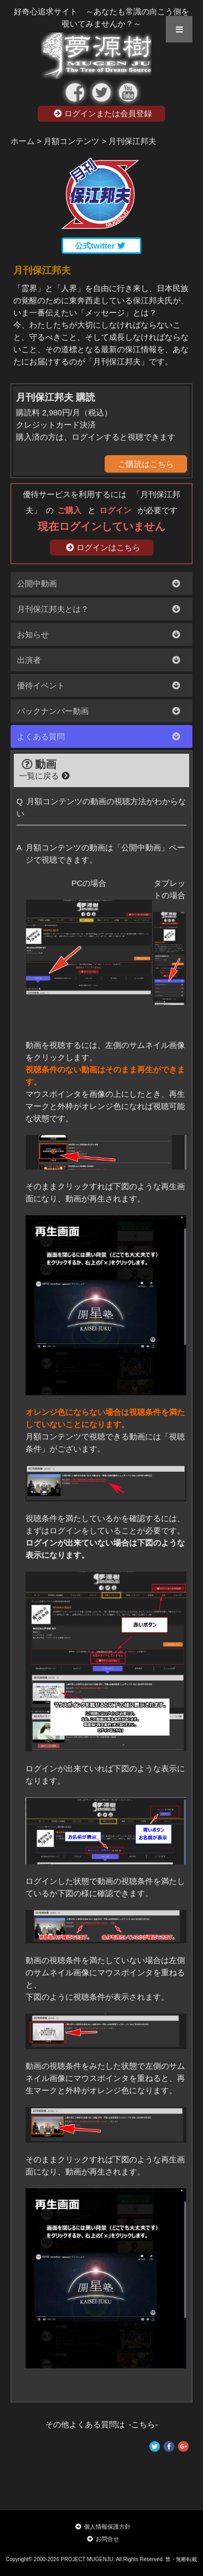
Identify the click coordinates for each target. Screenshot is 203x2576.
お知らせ (33, 634)
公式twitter (100, 245)
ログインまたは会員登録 (103, 113)
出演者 (29, 659)
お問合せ (103, 2539)
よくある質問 (41, 736)
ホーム (23, 141)
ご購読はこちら (146, 463)
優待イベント (41, 685)
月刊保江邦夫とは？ (53, 608)
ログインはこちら (103, 547)
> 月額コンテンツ (68, 141)
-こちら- (141, 2424)
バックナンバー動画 (53, 710)
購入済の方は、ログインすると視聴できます (95, 436)
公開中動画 (37, 583)
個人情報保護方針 (103, 2526)
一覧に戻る (44, 775)
